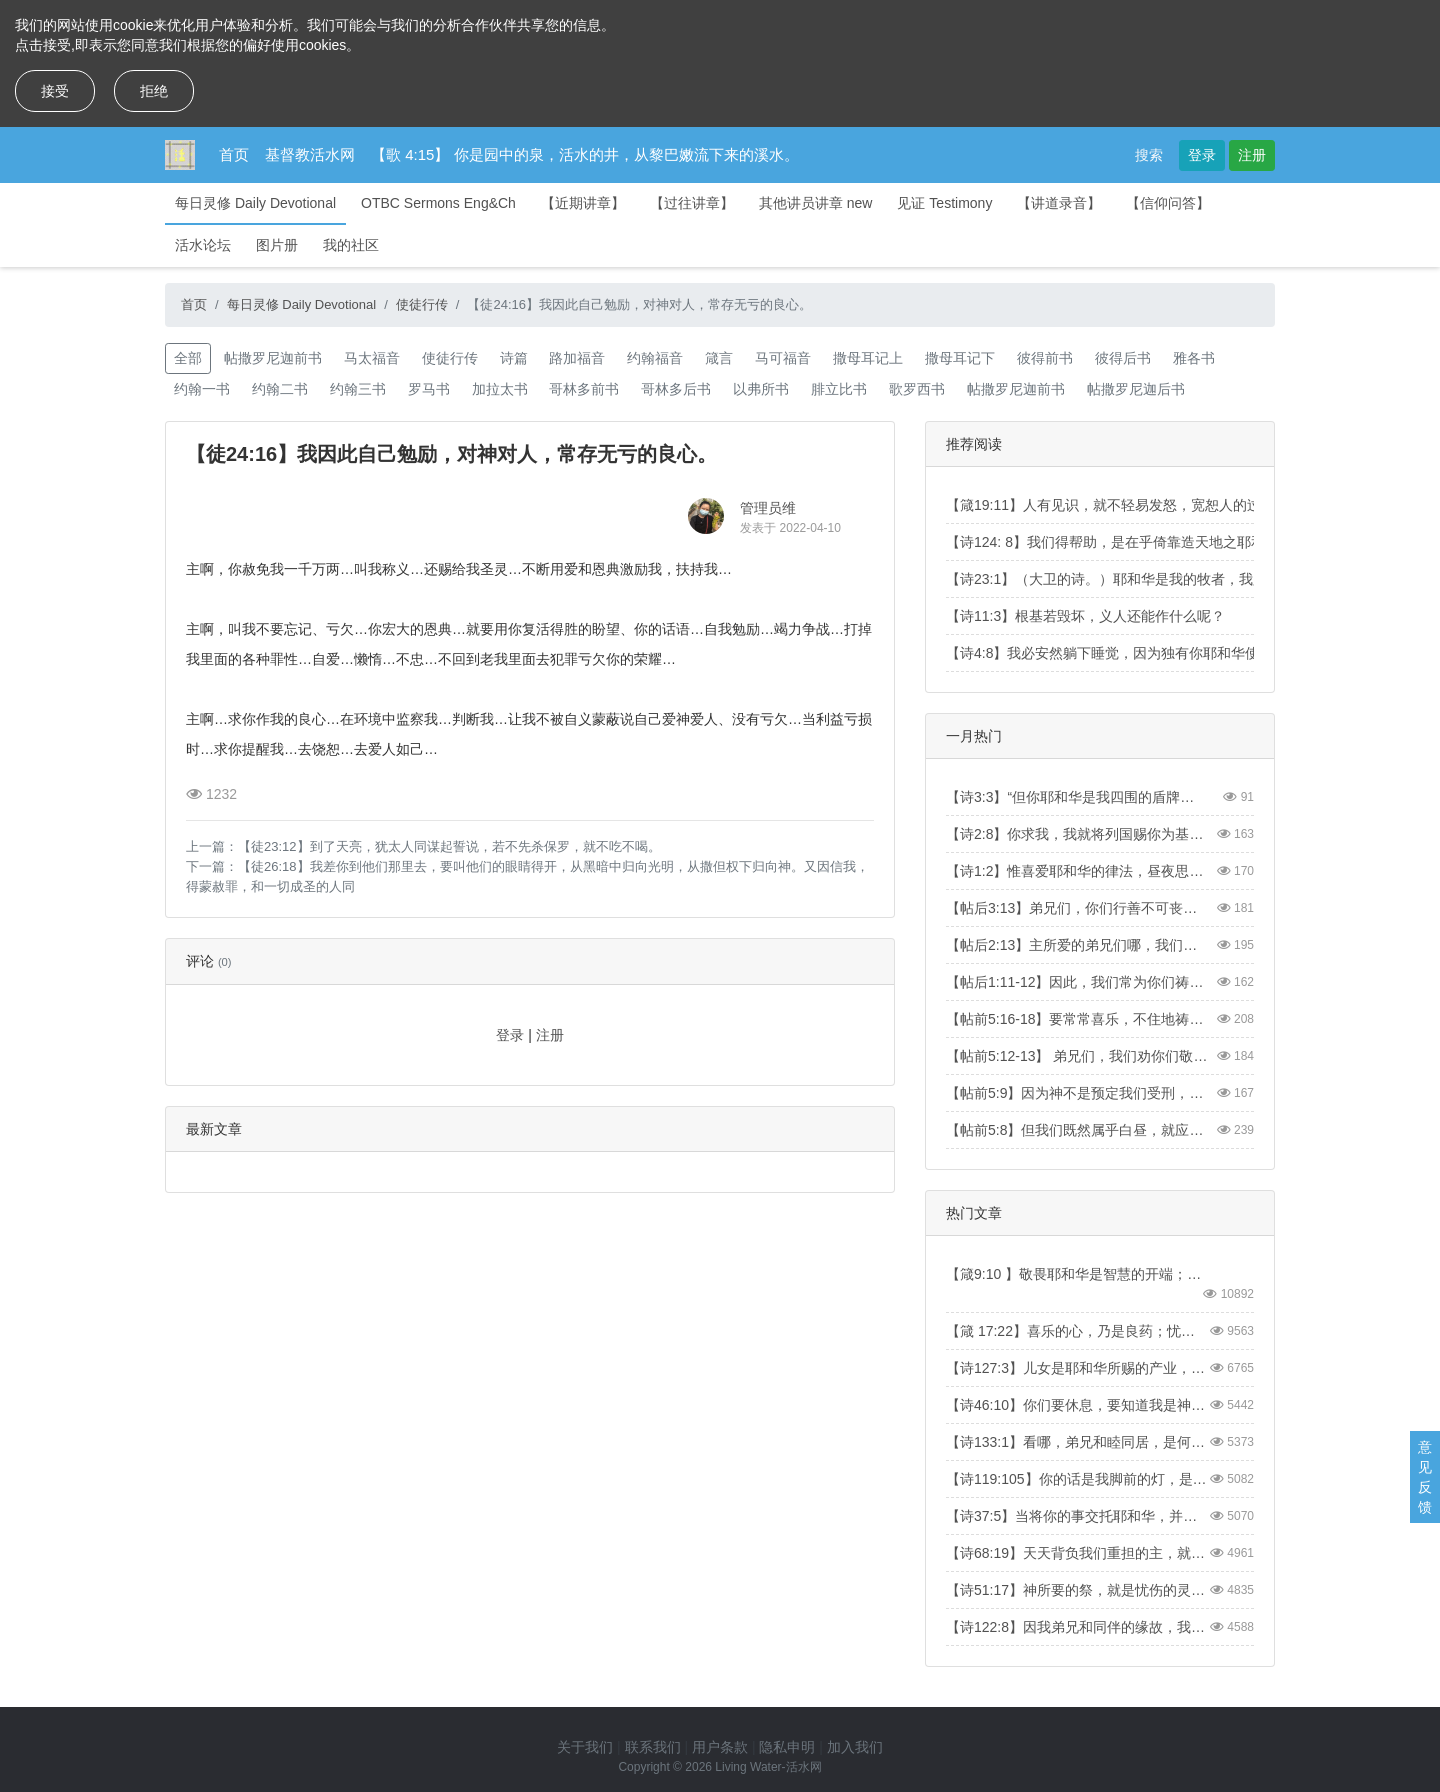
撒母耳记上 (868, 358)
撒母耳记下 (960, 358)
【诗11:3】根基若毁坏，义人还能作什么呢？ (1085, 616)
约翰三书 (358, 389)
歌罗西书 (917, 389)
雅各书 (1194, 358)
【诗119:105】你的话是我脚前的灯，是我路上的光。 (1077, 1479)
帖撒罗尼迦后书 (1136, 389)
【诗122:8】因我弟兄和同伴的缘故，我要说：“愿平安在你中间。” (1077, 1627)
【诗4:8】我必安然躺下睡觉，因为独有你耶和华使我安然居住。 (1144, 653)
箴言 (719, 358)
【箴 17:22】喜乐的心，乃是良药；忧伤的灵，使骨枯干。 (1077, 1331)
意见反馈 (1425, 1477)
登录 (1202, 155)
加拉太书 (500, 389)
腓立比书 (839, 389)
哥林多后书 (676, 389)
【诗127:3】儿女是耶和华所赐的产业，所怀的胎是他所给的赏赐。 (1077, 1368)
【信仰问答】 (1168, 203)
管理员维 (768, 508)
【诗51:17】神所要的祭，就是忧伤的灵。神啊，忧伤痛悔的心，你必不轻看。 (1077, 1590)
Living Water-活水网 (768, 1767)
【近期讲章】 (583, 203)
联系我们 (653, 1747)
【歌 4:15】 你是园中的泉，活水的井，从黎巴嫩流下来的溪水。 (585, 154)
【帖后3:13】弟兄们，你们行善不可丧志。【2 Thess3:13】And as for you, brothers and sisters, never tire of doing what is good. (1077, 908)
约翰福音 (655, 358)
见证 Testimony (944, 203)
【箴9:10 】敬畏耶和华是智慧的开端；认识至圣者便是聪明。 (1077, 1274)
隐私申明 (787, 1747)
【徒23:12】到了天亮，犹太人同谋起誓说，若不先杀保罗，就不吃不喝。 (449, 846)
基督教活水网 (310, 154)
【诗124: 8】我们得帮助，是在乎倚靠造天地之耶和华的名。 (1133, 542)
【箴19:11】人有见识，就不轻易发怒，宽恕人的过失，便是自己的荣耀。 (1173, 505)
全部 (188, 358)
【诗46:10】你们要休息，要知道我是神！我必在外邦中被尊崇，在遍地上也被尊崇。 (1077, 1405)
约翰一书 (202, 389)
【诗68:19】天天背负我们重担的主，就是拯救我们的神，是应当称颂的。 (1077, 1553)
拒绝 (154, 91)
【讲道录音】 (1059, 203)
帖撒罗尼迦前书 (273, 358)
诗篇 (514, 358)
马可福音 (783, 358)
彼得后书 (1123, 358)
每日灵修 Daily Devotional (255, 203)
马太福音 (372, 358)
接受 (55, 91)
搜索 (1149, 155)
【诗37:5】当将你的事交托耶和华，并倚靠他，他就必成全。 (1077, 1516)
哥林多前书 (584, 389)
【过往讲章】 (692, 203)
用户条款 (720, 1747)
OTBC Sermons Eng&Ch (438, 203)
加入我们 (855, 1747)
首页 (234, 154)
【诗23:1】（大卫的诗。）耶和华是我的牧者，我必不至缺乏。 (1141, 579)
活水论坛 (203, 245)
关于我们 (585, 1747)
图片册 (277, 245)
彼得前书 (1045, 358)
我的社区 (351, 245)
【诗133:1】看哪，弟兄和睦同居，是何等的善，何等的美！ (1077, 1442)
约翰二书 (280, 389)
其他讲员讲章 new (816, 203)
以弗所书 (761, 389)
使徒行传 (422, 304)
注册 (1252, 155)
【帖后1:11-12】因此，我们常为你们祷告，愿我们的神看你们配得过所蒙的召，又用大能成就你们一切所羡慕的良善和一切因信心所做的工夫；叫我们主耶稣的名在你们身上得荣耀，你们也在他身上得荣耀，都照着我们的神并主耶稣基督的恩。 (1077, 982)
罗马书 (429, 389)
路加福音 (577, 358)
